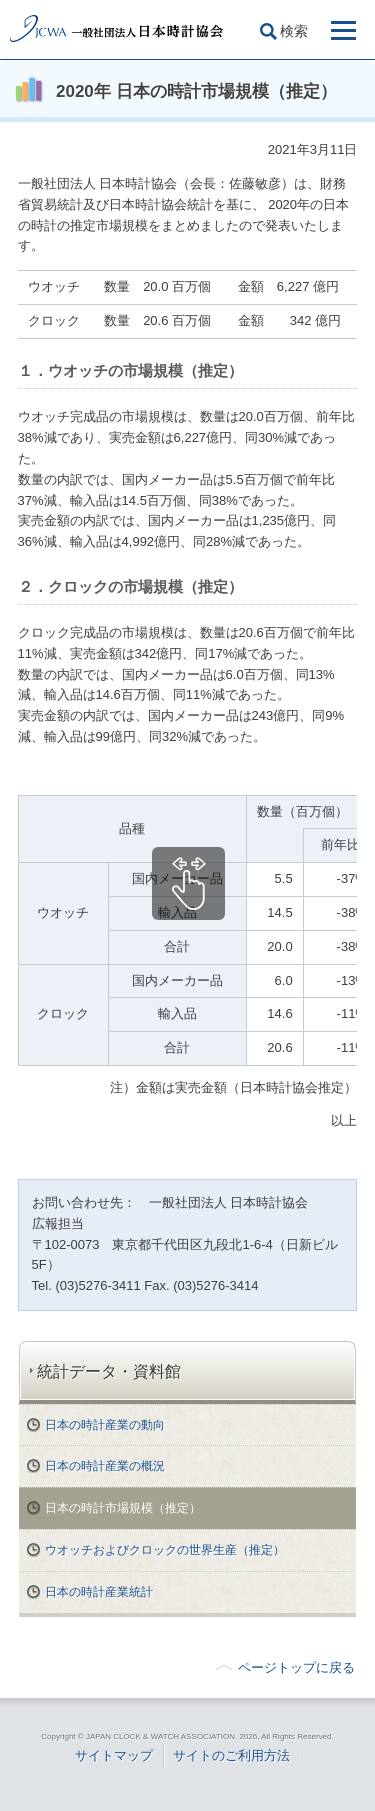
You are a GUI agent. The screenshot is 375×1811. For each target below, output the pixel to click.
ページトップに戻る (296, 1667)
